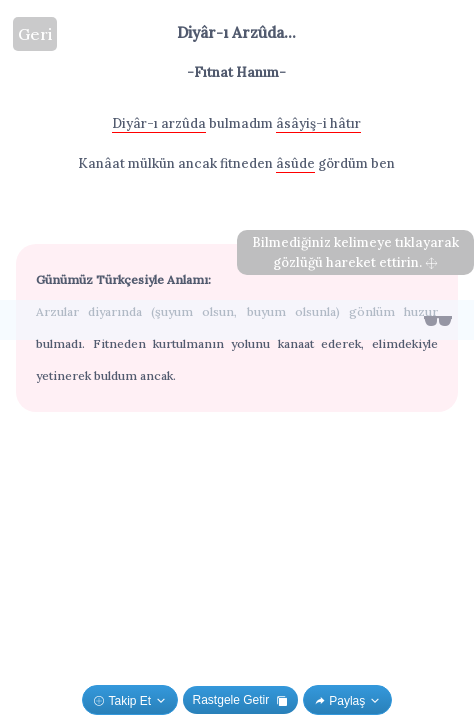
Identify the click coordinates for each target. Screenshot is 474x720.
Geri (35, 34)
